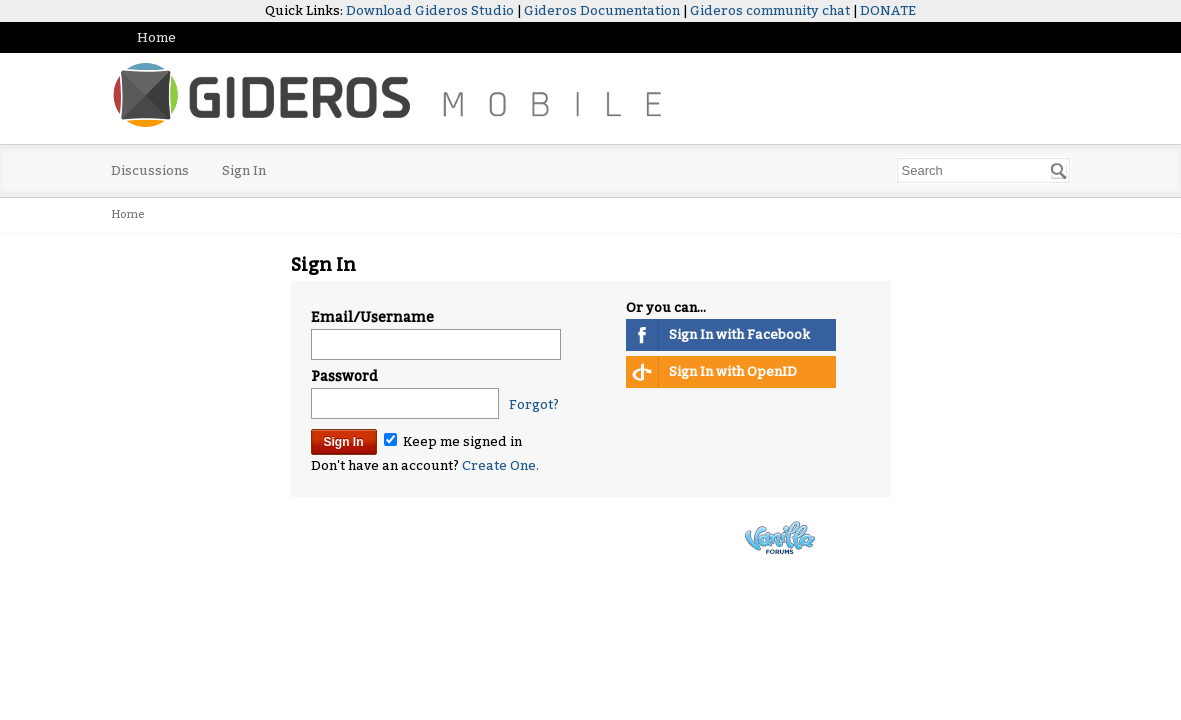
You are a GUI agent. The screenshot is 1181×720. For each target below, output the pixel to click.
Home (156, 37)
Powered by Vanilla (780, 537)
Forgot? (534, 404)
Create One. (500, 465)
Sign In (244, 170)
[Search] (1059, 171)
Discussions (150, 170)
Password (344, 376)
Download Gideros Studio (430, 10)
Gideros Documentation (602, 10)
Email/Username (372, 317)
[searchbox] (983, 170)
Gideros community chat (770, 10)
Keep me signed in (453, 441)
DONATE (888, 10)
